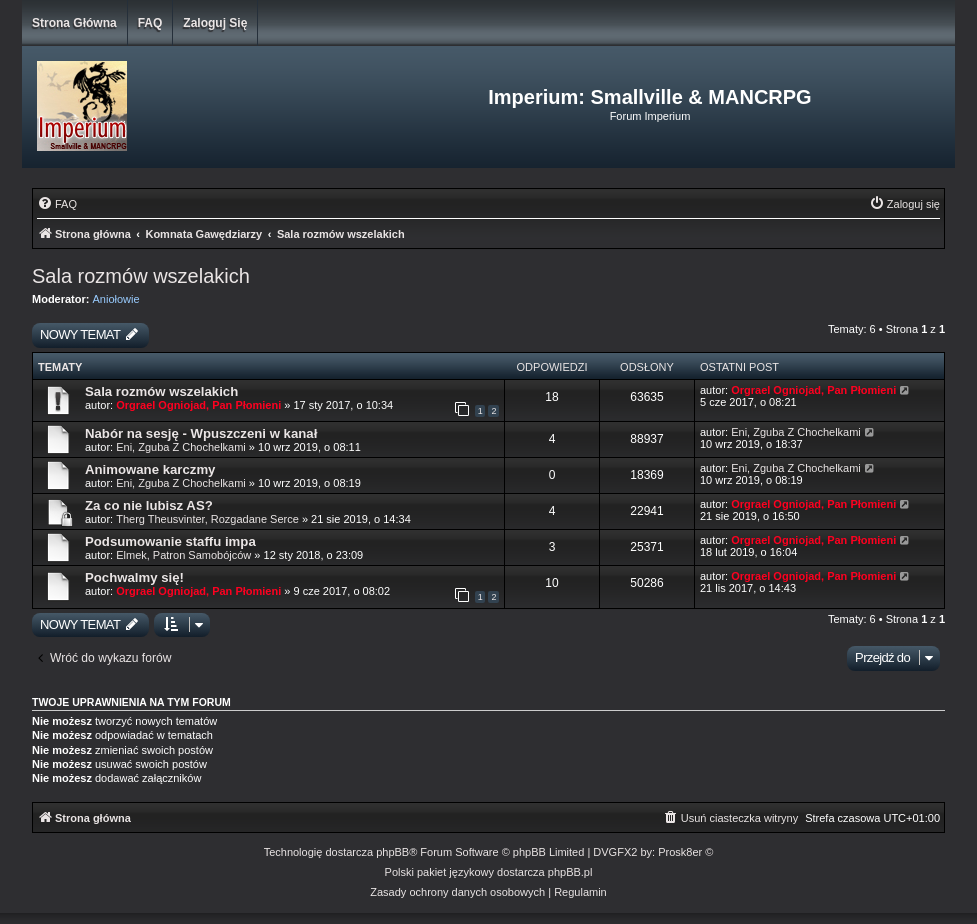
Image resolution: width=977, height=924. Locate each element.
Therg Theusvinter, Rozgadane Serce (207, 519)
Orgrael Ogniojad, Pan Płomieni (198, 405)
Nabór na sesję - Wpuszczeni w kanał (201, 433)
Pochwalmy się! (134, 577)
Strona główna (74, 23)
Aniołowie (116, 299)
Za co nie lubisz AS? (149, 505)
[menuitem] (57, 204)
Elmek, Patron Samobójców (183, 555)
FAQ (150, 23)
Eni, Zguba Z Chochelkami (181, 447)
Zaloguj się (215, 23)
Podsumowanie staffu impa (170, 541)
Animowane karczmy (150, 469)
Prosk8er (680, 852)
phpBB (392, 852)
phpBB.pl (570, 872)
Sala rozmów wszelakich (141, 276)
